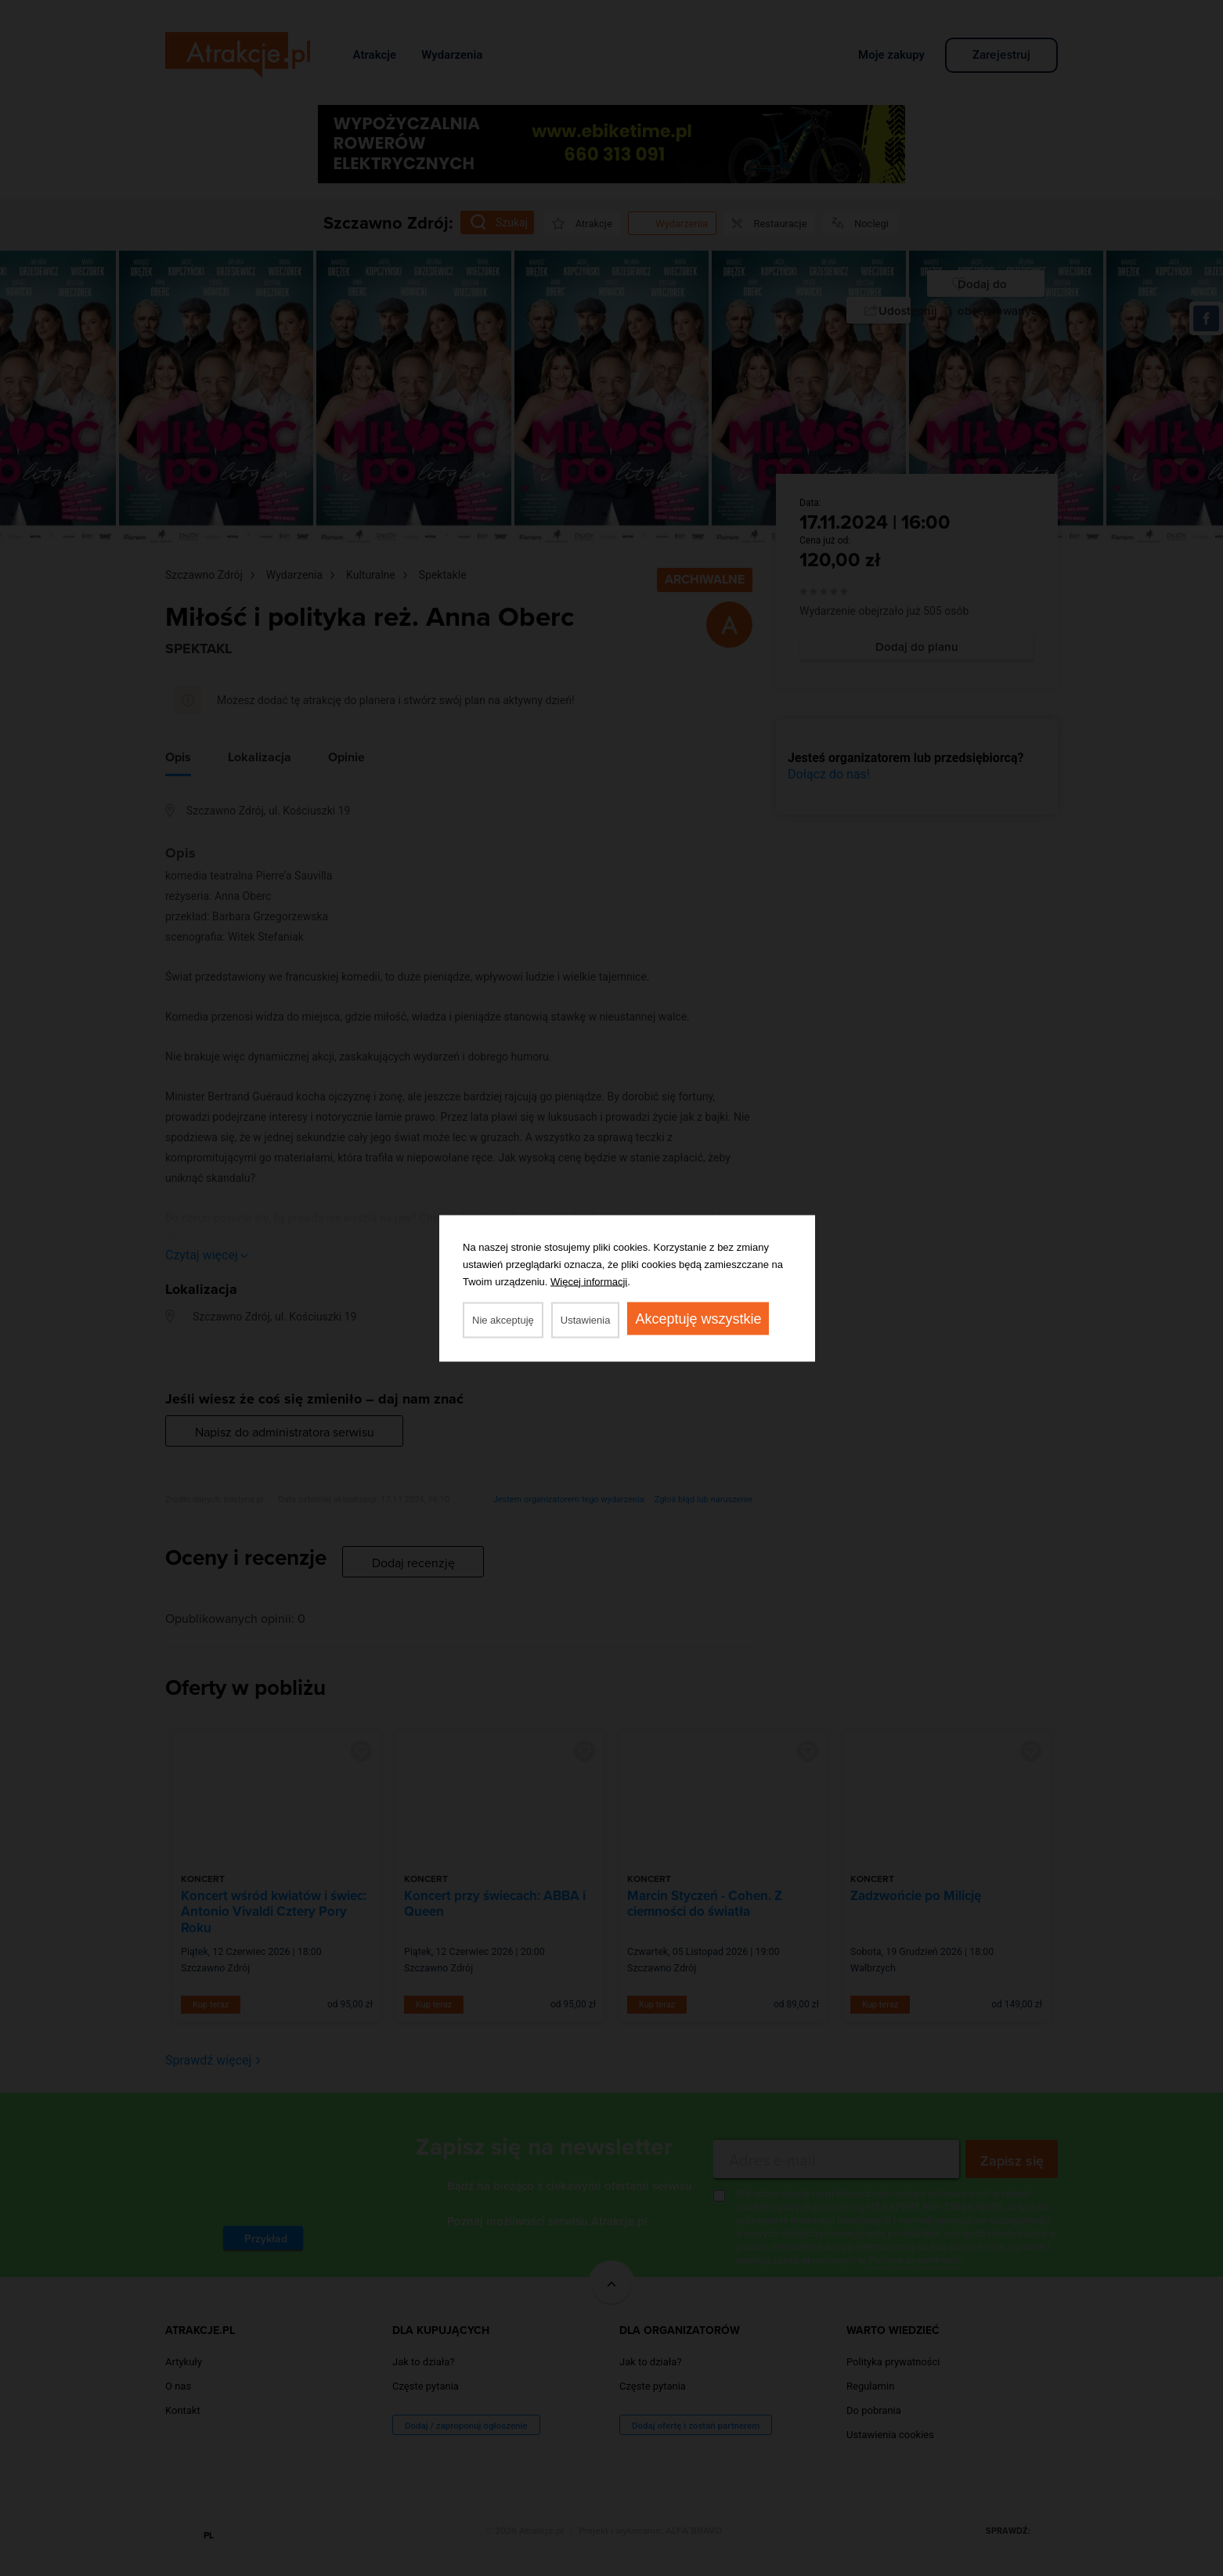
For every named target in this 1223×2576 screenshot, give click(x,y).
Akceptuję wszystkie (698, 1318)
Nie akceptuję (503, 1319)
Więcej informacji (588, 1281)
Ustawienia (586, 1319)
